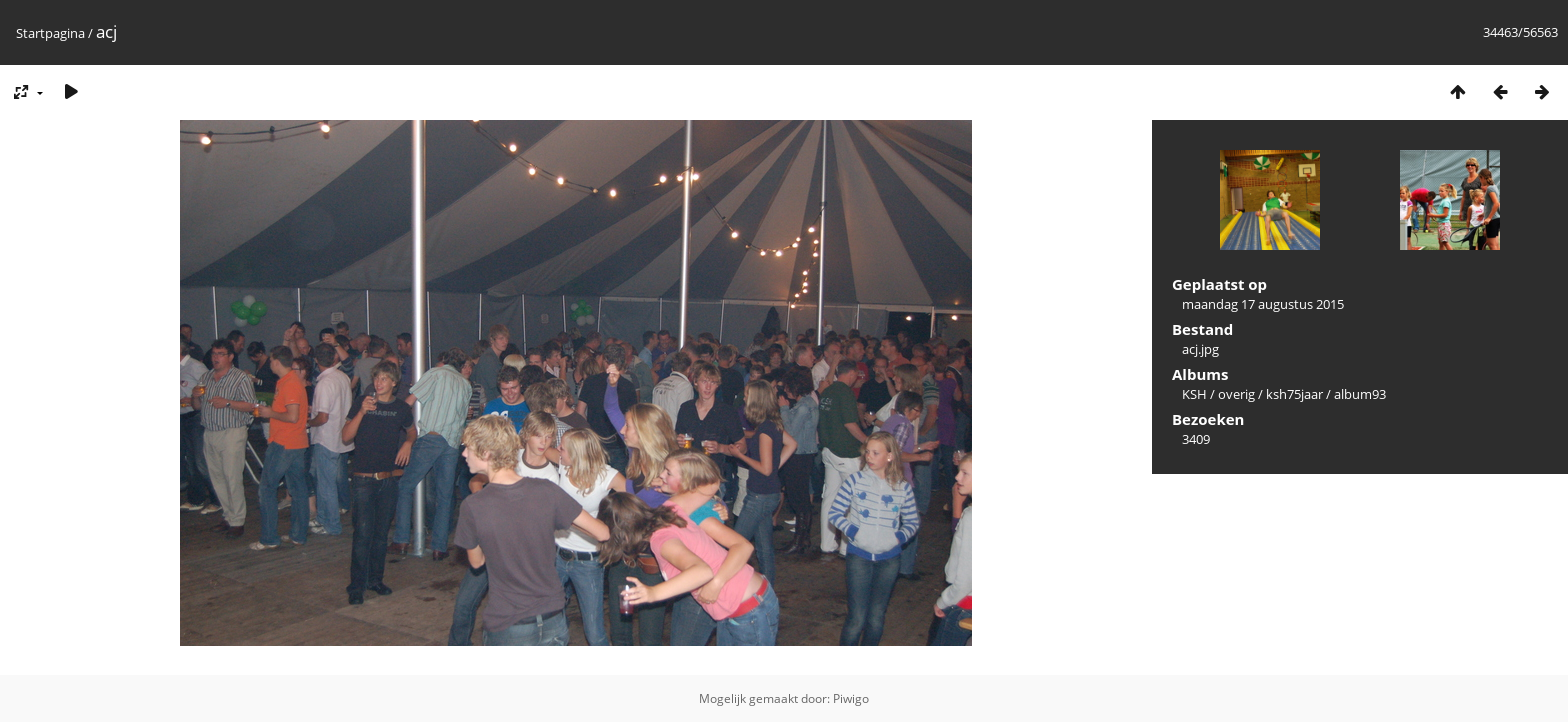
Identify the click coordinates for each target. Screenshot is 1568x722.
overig (1236, 394)
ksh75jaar (1294, 394)
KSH (1194, 394)
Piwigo (851, 698)
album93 (1360, 394)
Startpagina (50, 33)
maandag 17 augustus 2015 (1263, 304)
